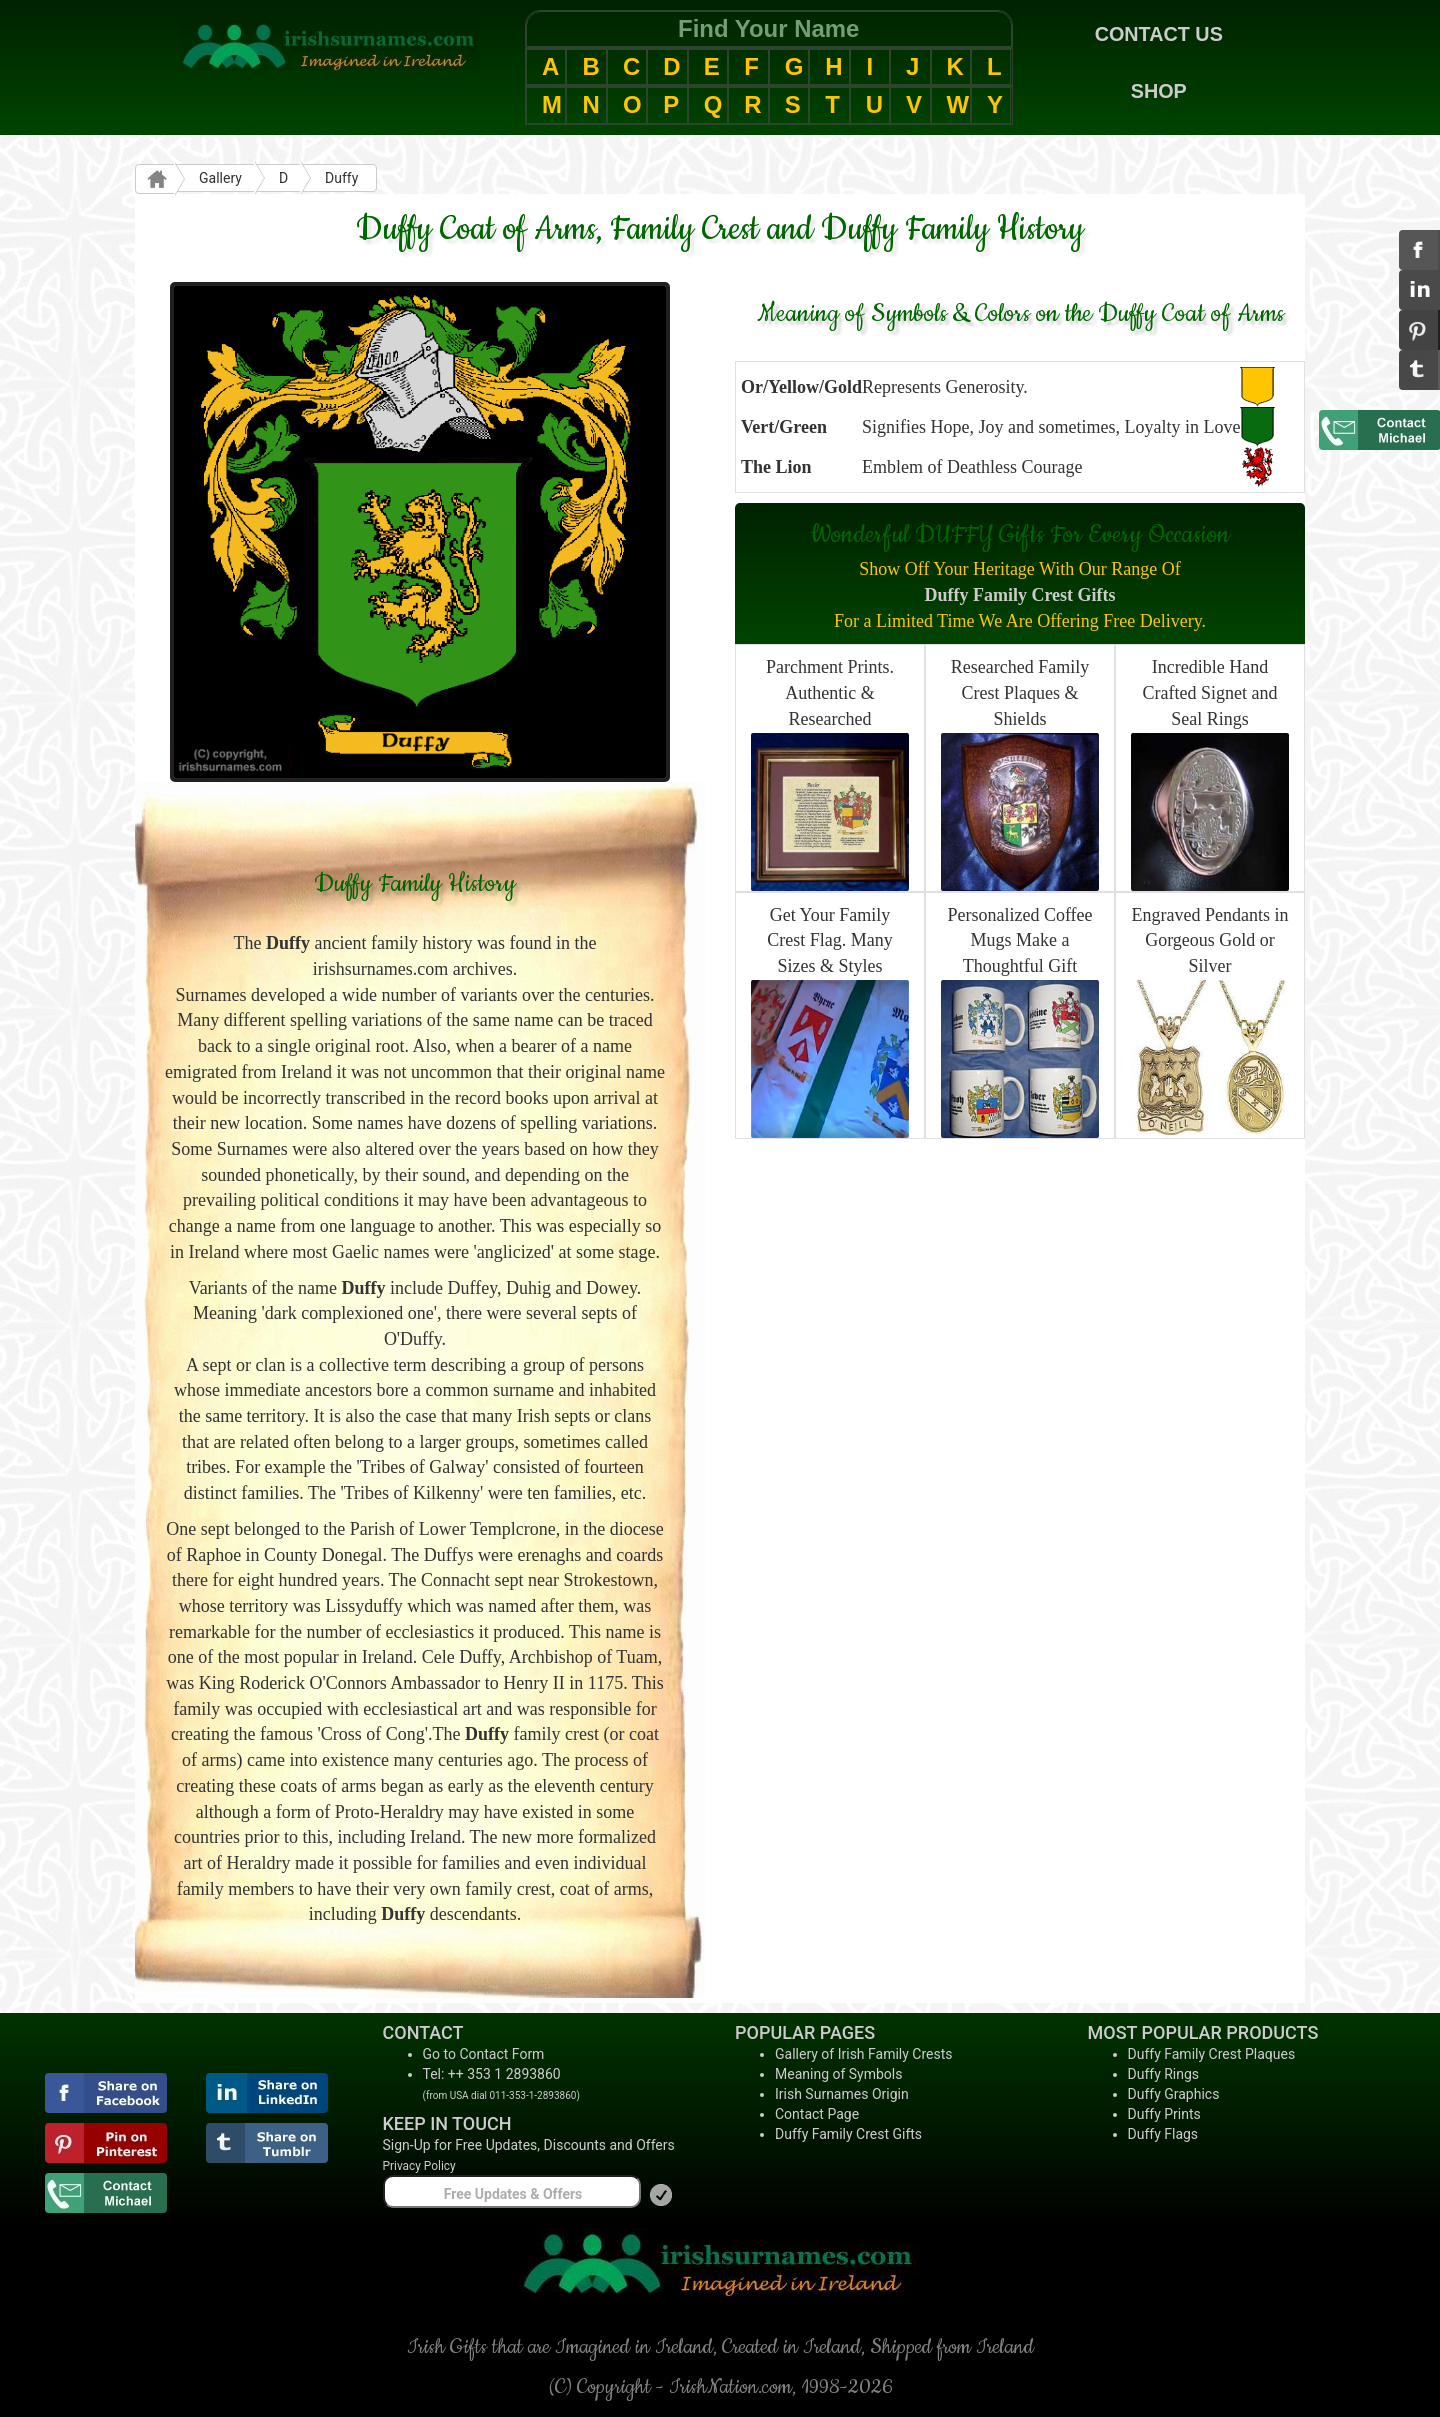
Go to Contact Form (484, 2054)
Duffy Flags (1163, 2134)
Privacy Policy (419, 2166)
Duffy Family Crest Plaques (1212, 2054)
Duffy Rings (1164, 2074)
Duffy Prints (1164, 2114)
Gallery (220, 178)
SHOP (1159, 91)
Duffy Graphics (1174, 2094)
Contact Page (817, 2114)
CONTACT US (1159, 34)
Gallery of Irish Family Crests (864, 2054)
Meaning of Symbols (838, 2074)
